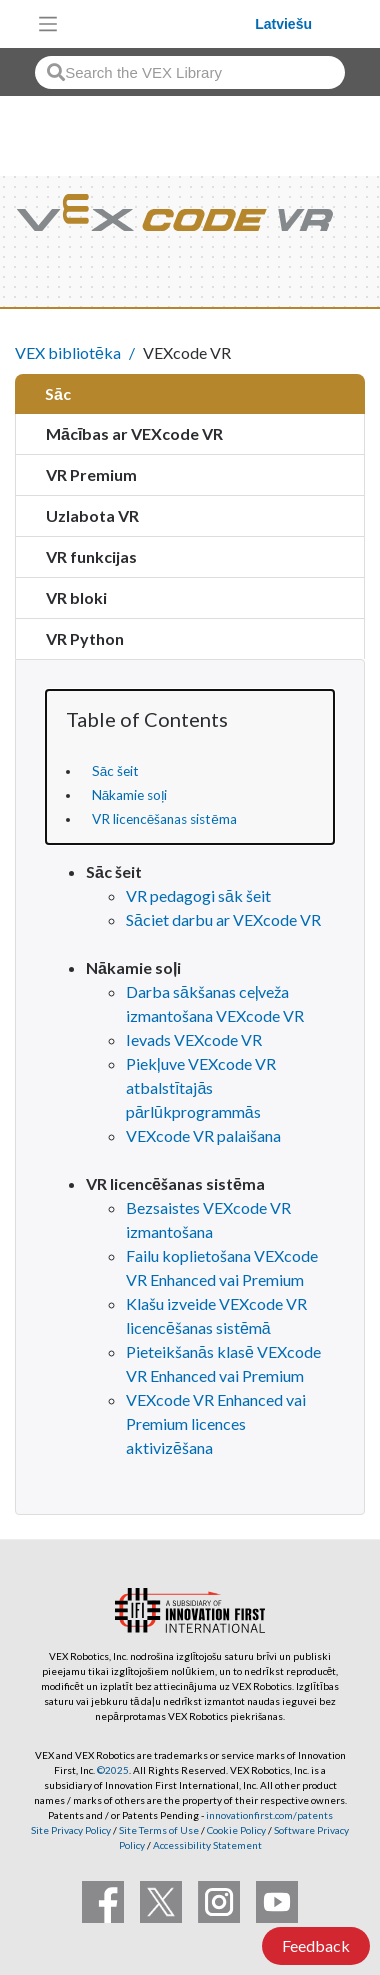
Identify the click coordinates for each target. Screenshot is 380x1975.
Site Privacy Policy (71, 1830)
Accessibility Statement (207, 1845)
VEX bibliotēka (68, 352)
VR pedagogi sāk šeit (198, 895)
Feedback (316, 1945)
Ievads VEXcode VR (194, 1039)
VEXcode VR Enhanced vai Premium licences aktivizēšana (216, 1423)
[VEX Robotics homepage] (162, 23)
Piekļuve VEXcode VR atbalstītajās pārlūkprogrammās (201, 1087)
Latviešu (283, 24)
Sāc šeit (116, 771)
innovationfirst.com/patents (269, 1815)
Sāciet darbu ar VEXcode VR (223, 919)
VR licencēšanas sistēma (164, 819)
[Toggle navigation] (48, 24)
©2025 (113, 1770)
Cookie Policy (236, 1830)
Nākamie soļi (130, 795)
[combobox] (190, 72)
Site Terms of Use (158, 1830)
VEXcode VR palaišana (203, 1135)
